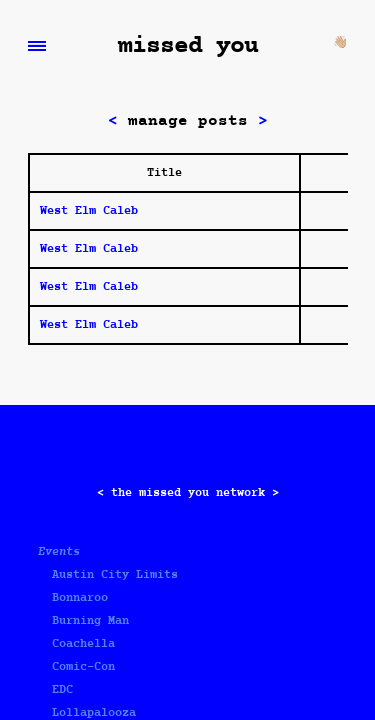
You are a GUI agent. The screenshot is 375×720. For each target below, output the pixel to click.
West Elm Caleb (89, 211)
